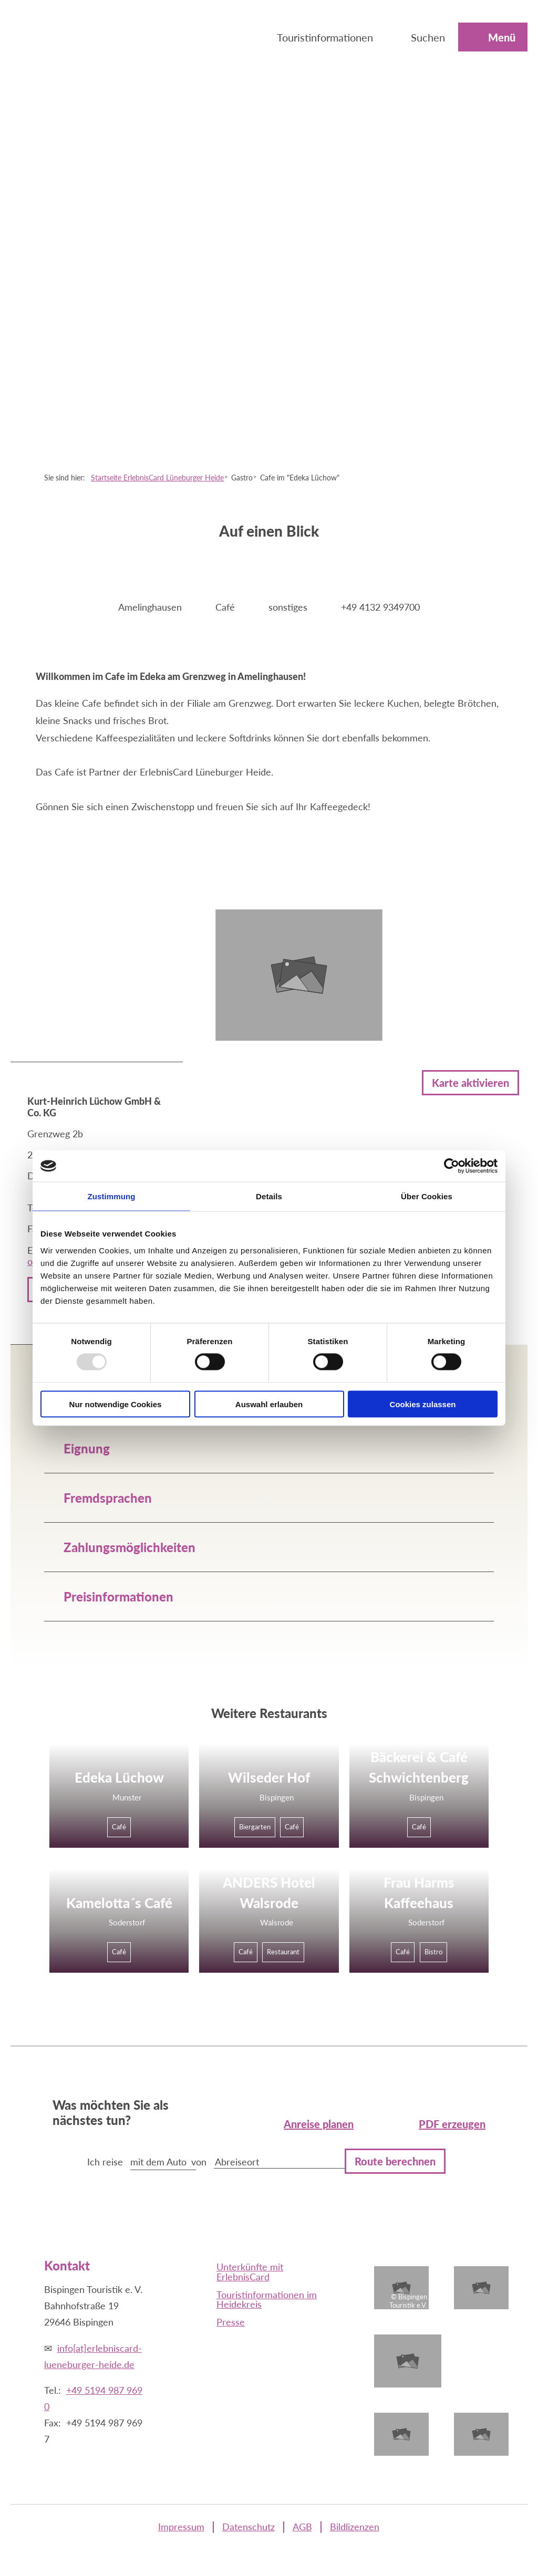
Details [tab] (269, 1196)
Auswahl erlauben (269, 1403)
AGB (302, 2526)
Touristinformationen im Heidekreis (266, 2299)
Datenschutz (248, 2526)
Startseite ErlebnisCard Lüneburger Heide (157, 477)
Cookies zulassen (423, 1403)
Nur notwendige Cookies (115, 1403)
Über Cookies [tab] (426, 1196)
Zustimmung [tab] (112, 1196)
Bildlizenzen (354, 2526)
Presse (230, 2322)
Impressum (181, 2526)
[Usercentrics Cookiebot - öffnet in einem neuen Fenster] (452, 1166)
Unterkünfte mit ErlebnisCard (249, 2271)
